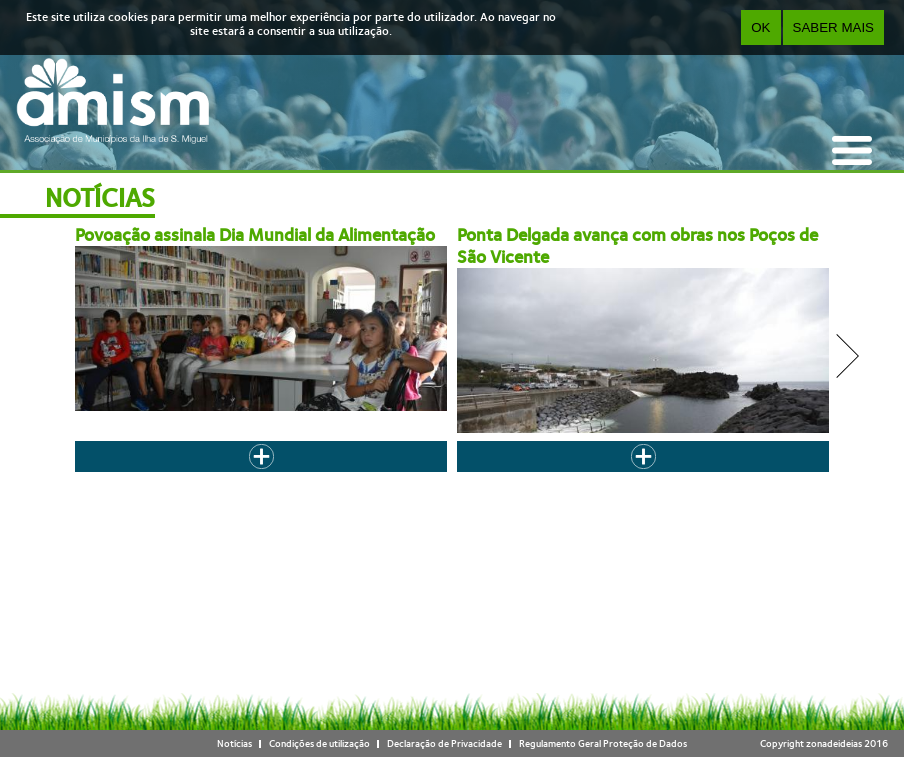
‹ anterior (279, 476)
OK (760, 27)
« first (230, 476)
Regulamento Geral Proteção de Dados (603, 743)
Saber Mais (833, 27)
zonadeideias (834, 743)
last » (687, 476)
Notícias (234, 743)
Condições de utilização (319, 743)
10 (567, 476)
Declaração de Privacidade (444, 743)
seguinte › (639, 476)
